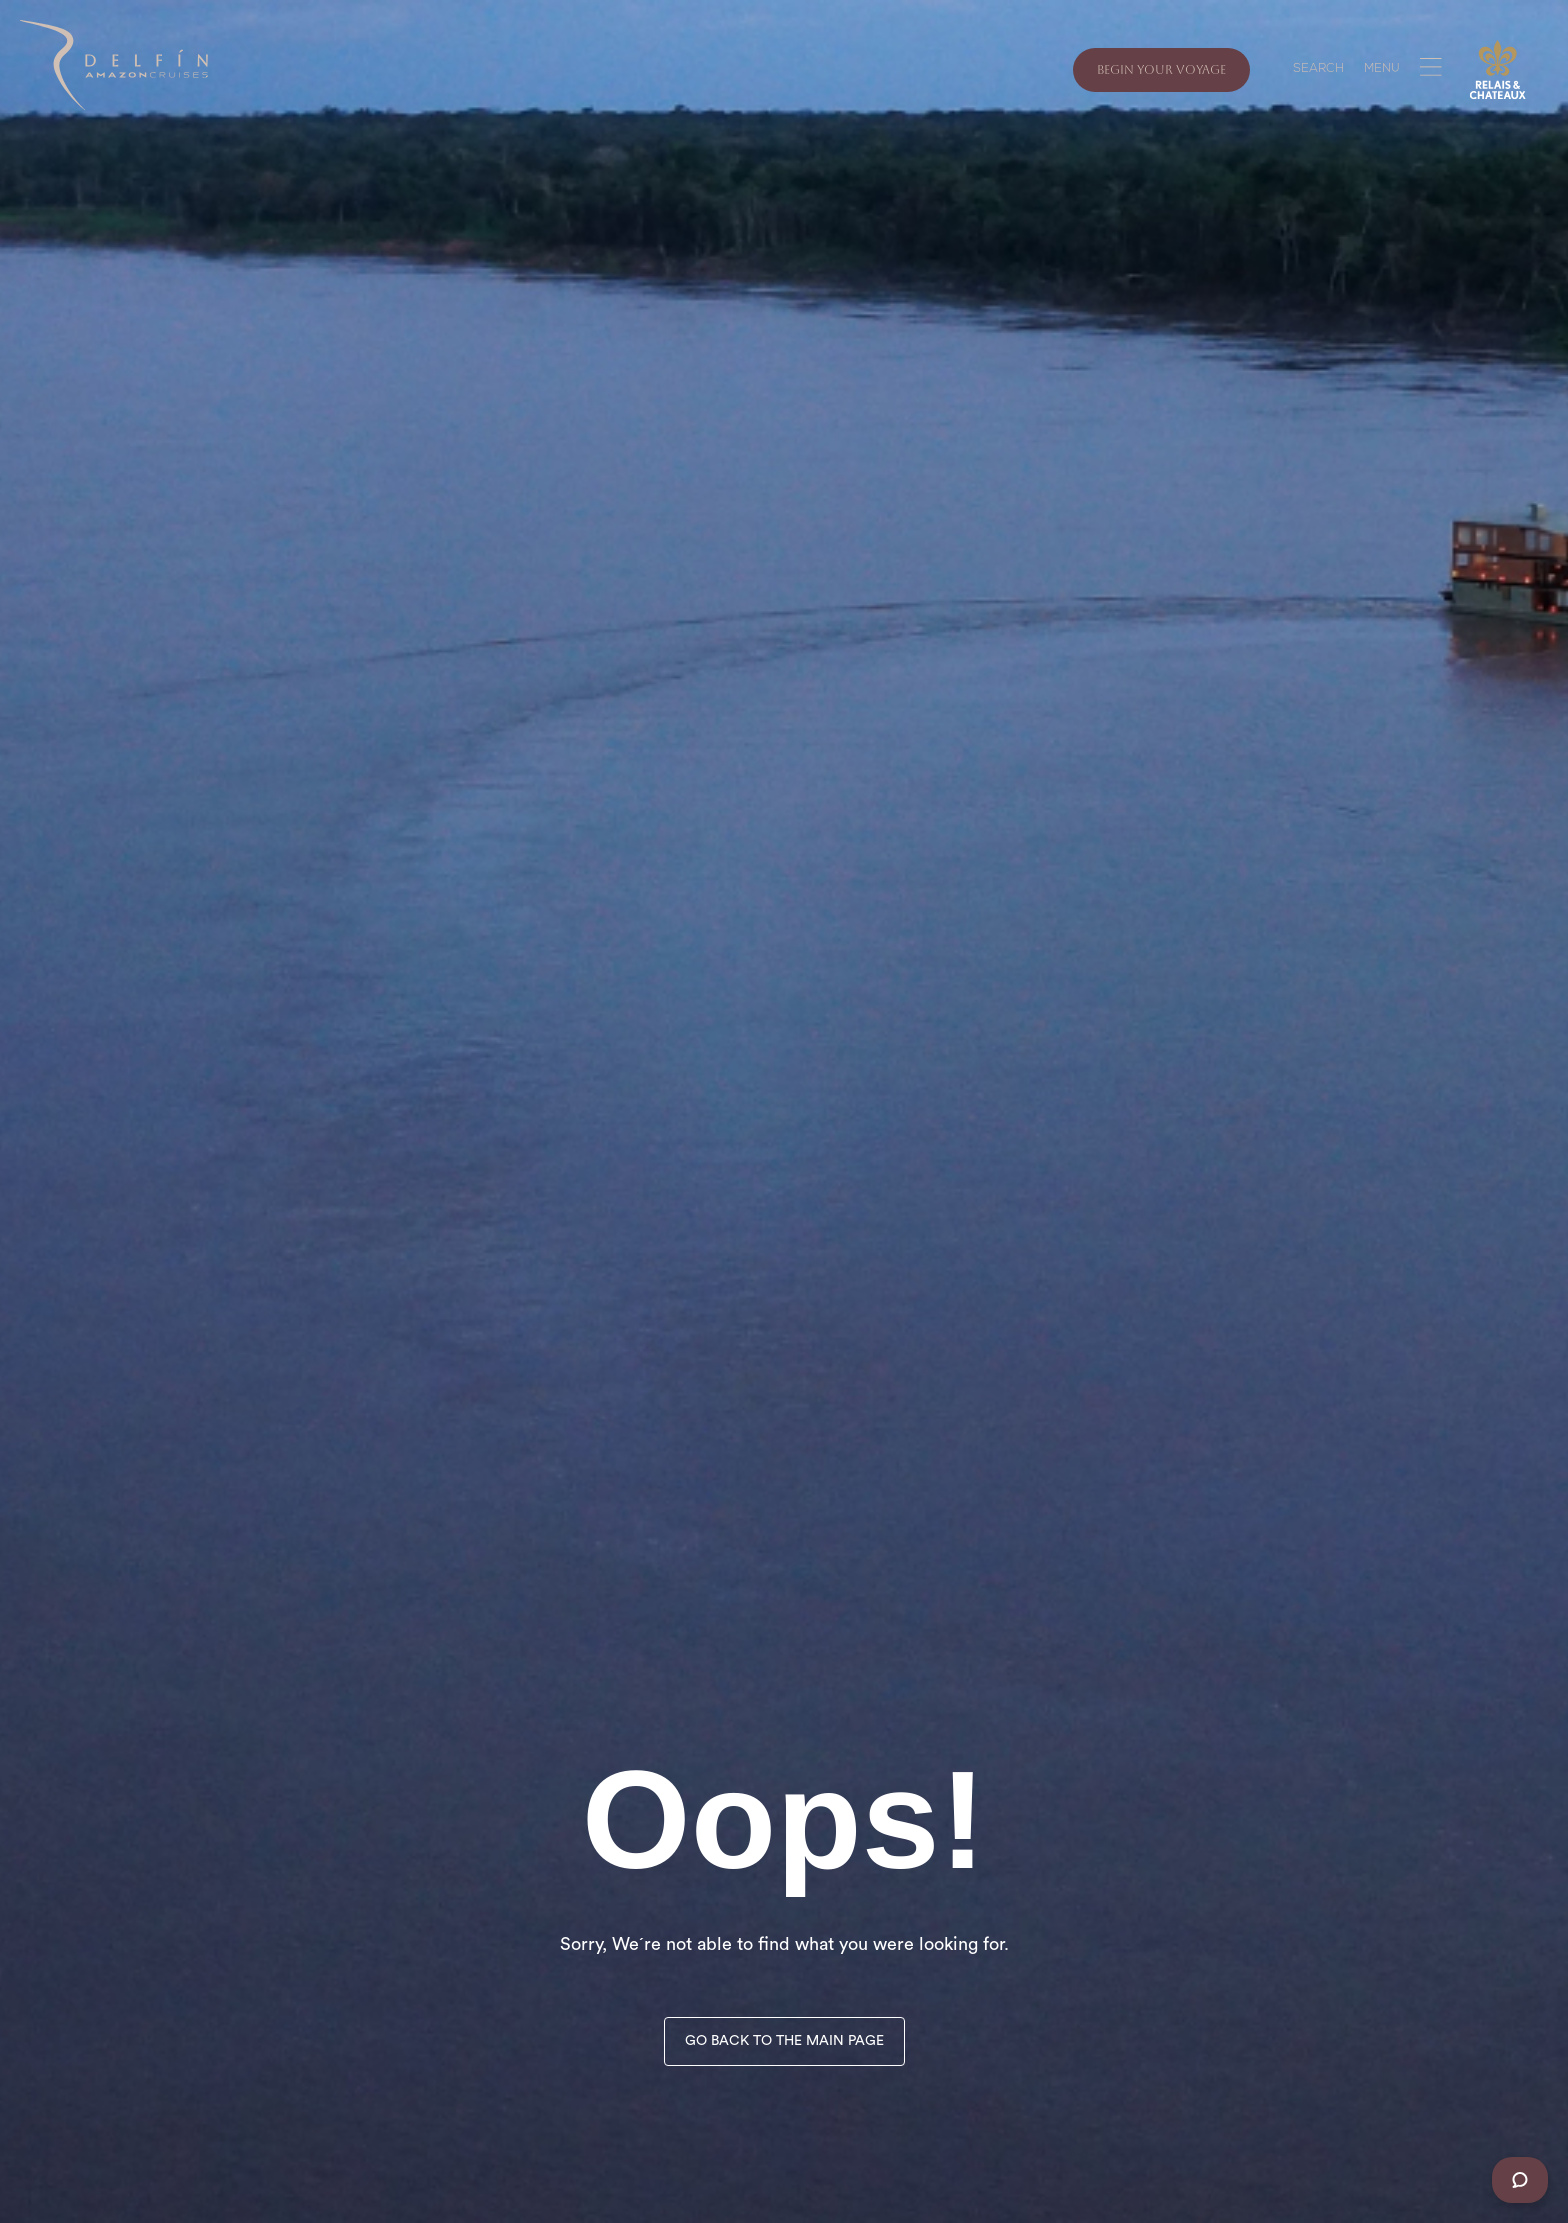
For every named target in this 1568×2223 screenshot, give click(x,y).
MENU (1382, 70)
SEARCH (1318, 70)
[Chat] (1520, 2180)
